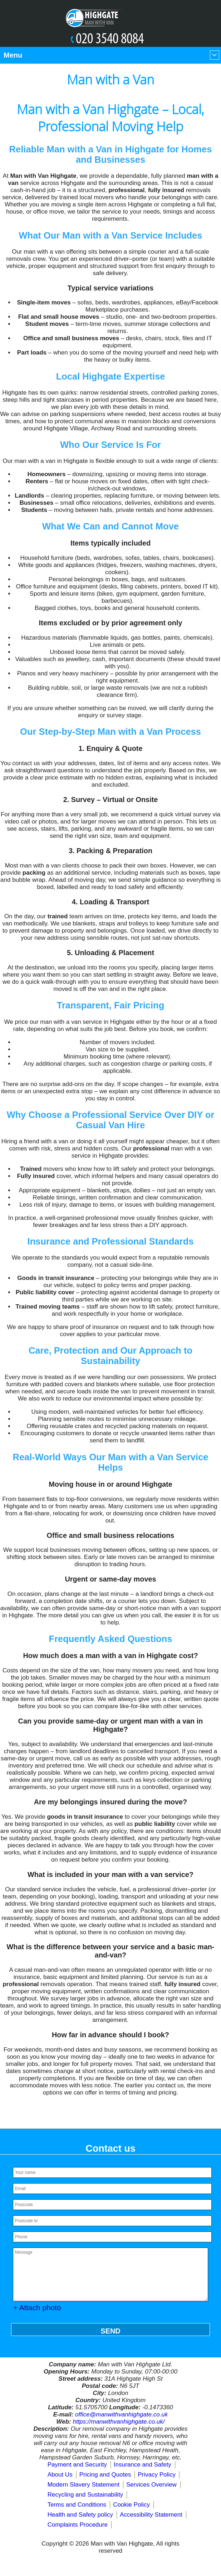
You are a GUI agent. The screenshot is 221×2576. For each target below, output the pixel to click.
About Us (60, 2474)
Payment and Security (77, 2464)
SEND (110, 2331)
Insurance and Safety (142, 2464)
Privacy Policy (157, 2474)
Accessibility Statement (151, 2514)
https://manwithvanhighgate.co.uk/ (118, 2421)
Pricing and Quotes (105, 2474)
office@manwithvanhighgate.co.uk (121, 2414)
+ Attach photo (37, 2307)
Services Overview (151, 2484)
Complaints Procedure (78, 2524)
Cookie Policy (131, 2504)
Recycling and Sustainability (85, 2494)
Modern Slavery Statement (83, 2484)
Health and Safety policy (80, 2514)
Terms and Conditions (77, 2504)
